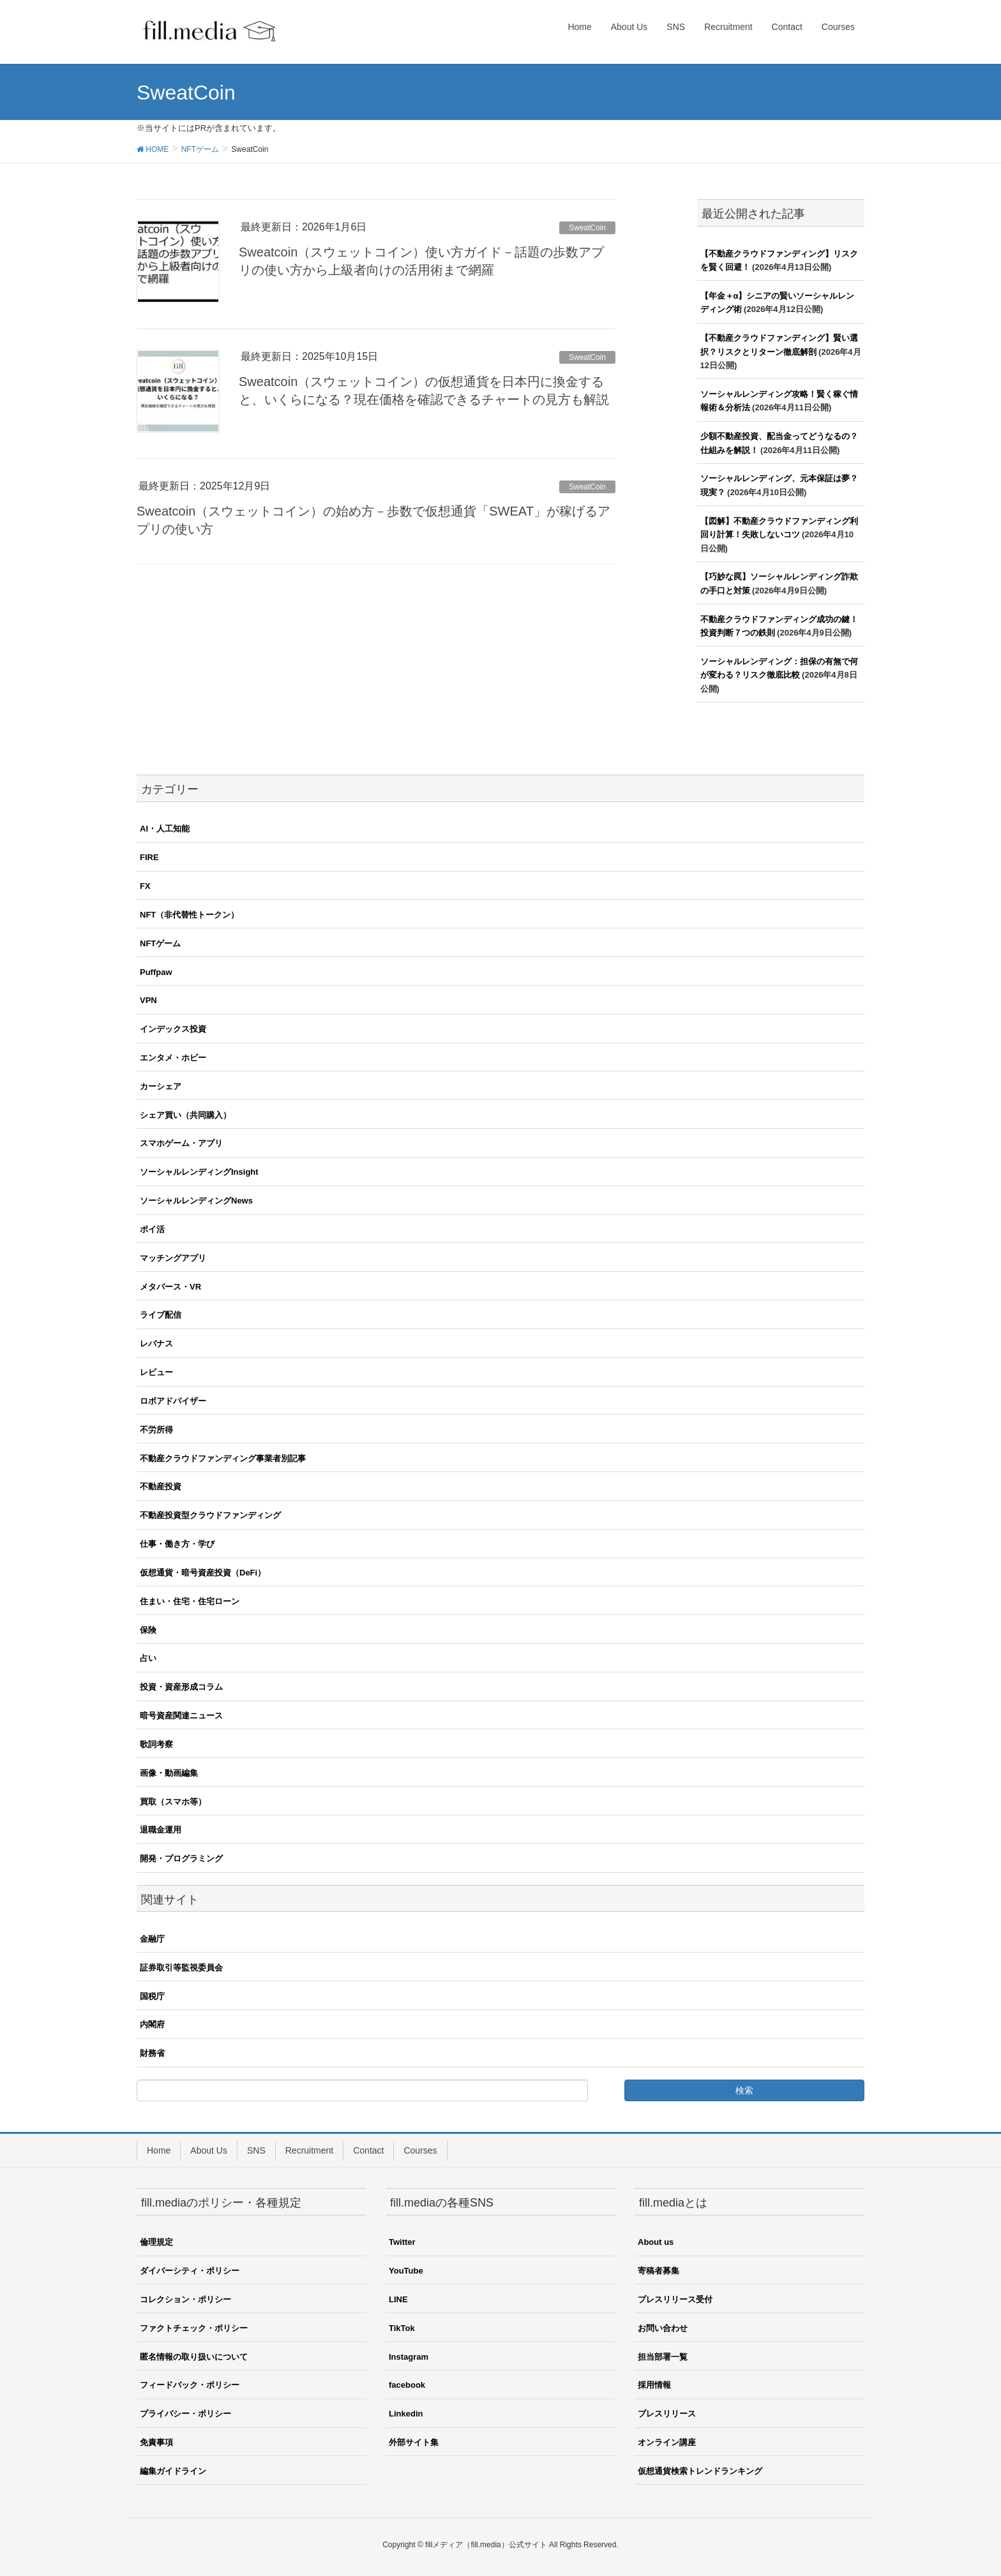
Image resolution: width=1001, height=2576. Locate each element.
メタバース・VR (170, 1287)
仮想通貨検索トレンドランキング (700, 2471)
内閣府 (152, 2024)
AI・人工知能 (165, 828)
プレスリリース (667, 2413)
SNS (256, 2150)
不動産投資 (160, 1486)
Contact (368, 2150)
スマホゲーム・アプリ (181, 1143)
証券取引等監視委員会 (181, 1967)
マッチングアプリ (173, 1258)
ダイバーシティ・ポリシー (189, 2270)
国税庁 (152, 1996)
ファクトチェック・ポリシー (194, 2328)
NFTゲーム (160, 943)
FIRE (149, 857)
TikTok (402, 2328)
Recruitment (309, 2150)
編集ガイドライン (173, 2471)
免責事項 (156, 2442)
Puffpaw (156, 972)
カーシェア (160, 1086)
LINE (398, 2299)
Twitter (402, 2242)
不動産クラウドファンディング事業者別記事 (223, 1458)
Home (158, 2150)
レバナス (156, 1343)
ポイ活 (152, 1229)
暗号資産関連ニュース (181, 1715)
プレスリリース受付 (675, 2299)
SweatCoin (587, 227)
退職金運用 (160, 1830)
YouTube (406, 2270)
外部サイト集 (414, 2442)
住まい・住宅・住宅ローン (189, 1601)
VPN (148, 1000)
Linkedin (406, 2413)
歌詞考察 (156, 1744)
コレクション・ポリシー (185, 2299)
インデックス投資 (173, 1029)
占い (148, 1658)
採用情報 (654, 2385)
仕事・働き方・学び (177, 1544)
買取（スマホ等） (173, 1801)
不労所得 (156, 1429)
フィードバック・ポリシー (189, 2385)
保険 (148, 1630)
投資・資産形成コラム (181, 1687)
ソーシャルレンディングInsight (199, 1172)
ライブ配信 (160, 1315)
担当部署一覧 (663, 2357)
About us (656, 2242)
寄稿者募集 (658, 2270)
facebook (407, 2385)
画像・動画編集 (169, 1773)
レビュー (156, 1372)
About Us (208, 2150)
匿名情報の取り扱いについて (194, 2357)
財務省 (152, 2053)
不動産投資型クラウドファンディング (210, 1515)
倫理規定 (156, 2242)
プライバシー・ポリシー (185, 2413)
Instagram (408, 2357)
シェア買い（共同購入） (185, 1115)
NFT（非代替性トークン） (189, 914)
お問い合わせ (663, 2328)
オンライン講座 (667, 2442)
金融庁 (152, 1939)
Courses (420, 2150)
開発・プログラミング (181, 1858)
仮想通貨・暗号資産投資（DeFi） (203, 1572)
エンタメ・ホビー (173, 1057)
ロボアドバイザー (173, 1401)
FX (145, 886)
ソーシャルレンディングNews (196, 1200)
